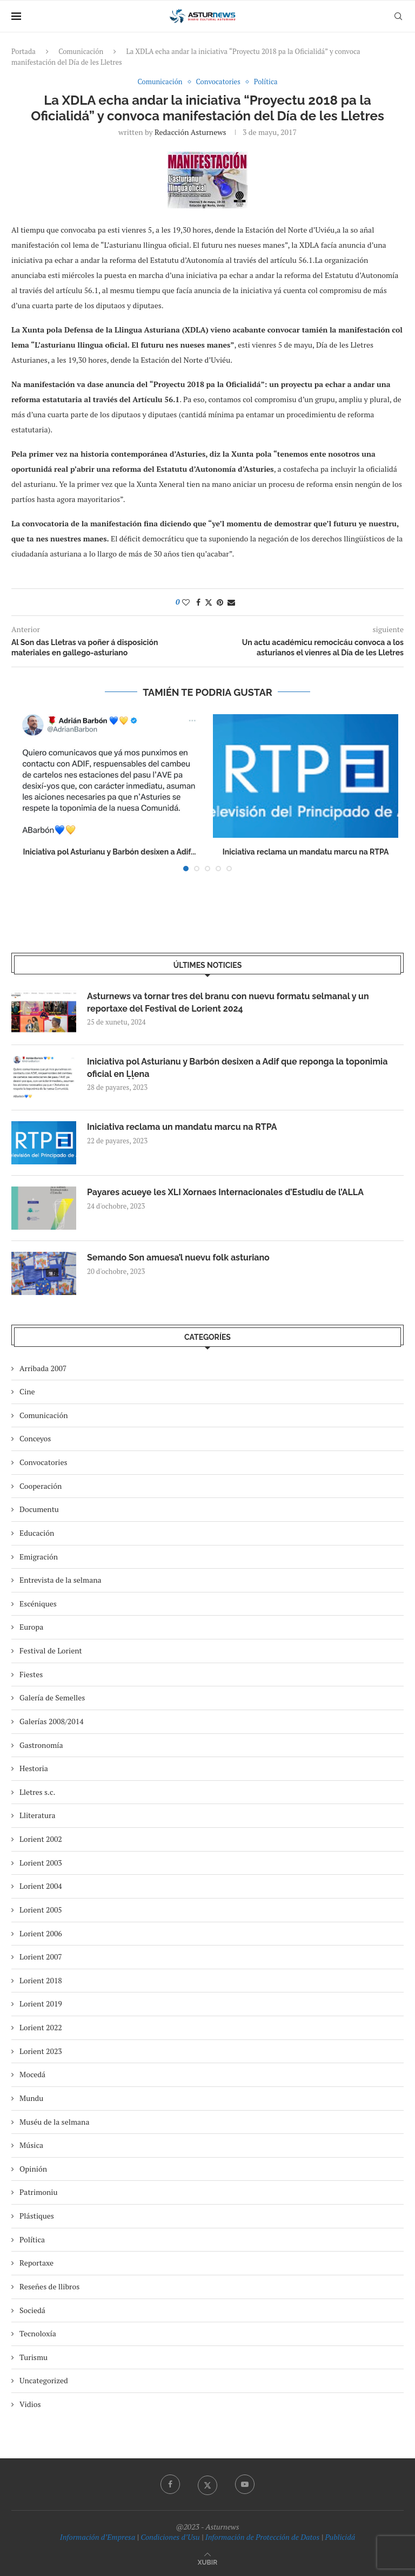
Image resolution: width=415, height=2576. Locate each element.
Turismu (33, 2357)
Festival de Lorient (50, 1650)
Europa (31, 1627)
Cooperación (40, 1486)
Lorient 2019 (40, 2003)
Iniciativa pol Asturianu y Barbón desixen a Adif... (109, 852)
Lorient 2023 (40, 2051)
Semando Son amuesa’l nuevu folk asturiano (178, 1257)
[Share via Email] (231, 602)
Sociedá (32, 2310)
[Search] (398, 16)
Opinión (33, 2169)
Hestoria (33, 1768)
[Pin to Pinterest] (220, 602)
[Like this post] (186, 602)
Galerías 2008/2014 (51, 1721)
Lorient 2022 (40, 2027)
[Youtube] (245, 2484)
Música (31, 2145)
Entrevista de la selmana (60, 1580)
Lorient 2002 (40, 1839)
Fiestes (31, 1674)
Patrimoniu (38, 2192)
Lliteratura (37, 1815)
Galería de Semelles (52, 1697)
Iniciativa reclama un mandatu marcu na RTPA (306, 852)
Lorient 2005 (40, 1909)
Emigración (38, 1556)
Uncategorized (43, 2380)
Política (32, 2239)
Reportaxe (36, 2263)
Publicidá (340, 2537)
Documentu (39, 1509)
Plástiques (36, 2216)
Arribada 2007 (42, 1368)
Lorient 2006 (40, 1933)
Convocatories (43, 1462)
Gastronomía (41, 1745)
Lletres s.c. (37, 1792)
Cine (27, 1391)
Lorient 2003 (40, 1863)
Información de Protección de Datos (262, 2537)
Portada (23, 51)
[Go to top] (207, 2562)
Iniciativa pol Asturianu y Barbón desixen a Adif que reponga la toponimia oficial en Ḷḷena (237, 1067)
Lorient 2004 (40, 1886)
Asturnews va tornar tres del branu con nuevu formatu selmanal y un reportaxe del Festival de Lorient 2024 (228, 1002)
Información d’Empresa (97, 2537)
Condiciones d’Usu (169, 2537)
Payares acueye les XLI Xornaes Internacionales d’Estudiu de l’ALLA (225, 1192)
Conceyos (35, 1438)
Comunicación (80, 51)
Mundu (31, 2098)
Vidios (30, 2404)
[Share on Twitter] (208, 602)
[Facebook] (170, 2484)
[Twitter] (207, 2484)
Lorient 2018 (40, 1980)
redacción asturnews (190, 132)
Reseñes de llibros (49, 2286)
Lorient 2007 (40, 1956)
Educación (36, 1533)
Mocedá (32, 2074)
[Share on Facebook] (198, 602)
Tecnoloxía (37, 2333)
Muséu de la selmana (54, 2122)
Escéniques (38, 1603)
